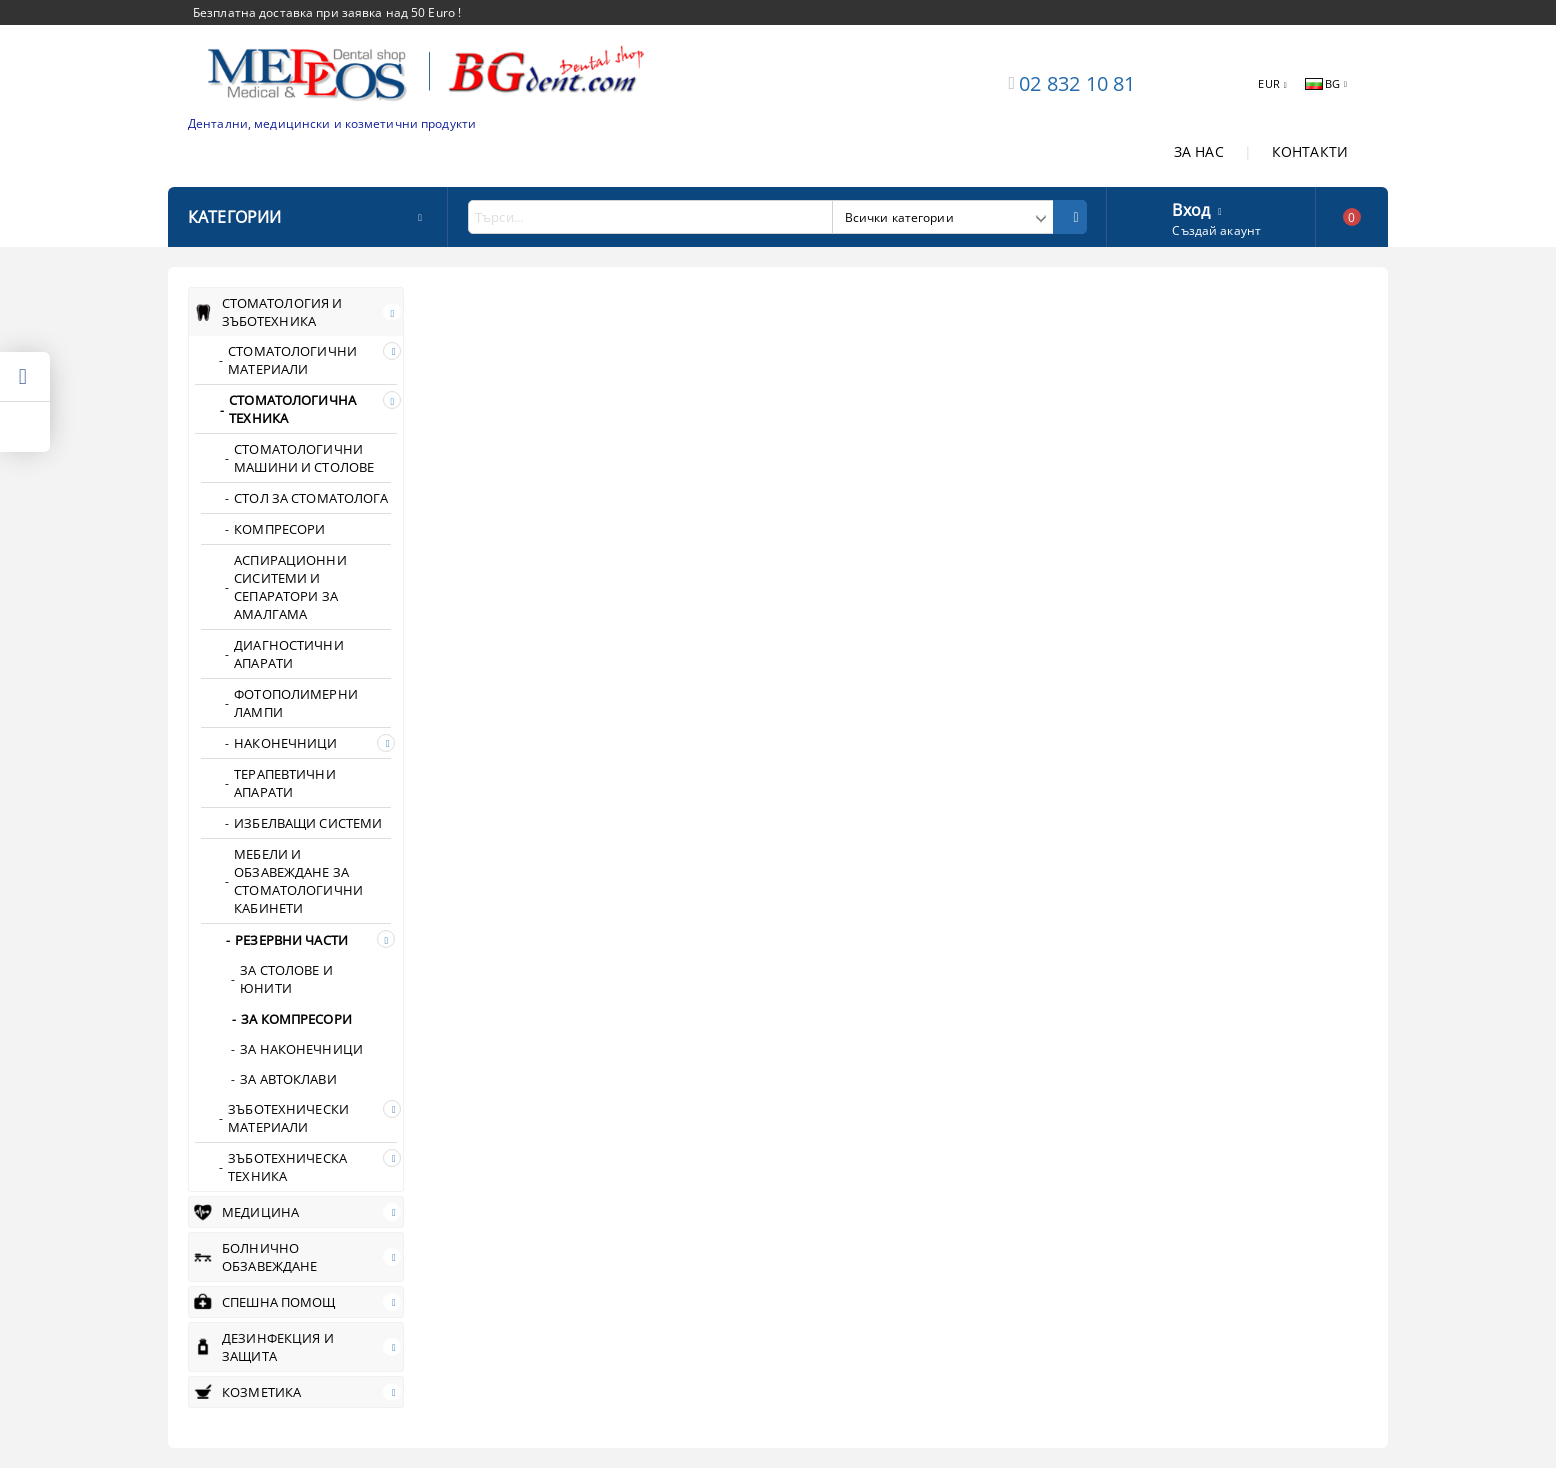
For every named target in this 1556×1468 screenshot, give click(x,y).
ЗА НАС (1199, 151)
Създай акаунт (1216, 230)
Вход (1191, 208)
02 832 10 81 (1077, 83)
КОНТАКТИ (1310, 151)
